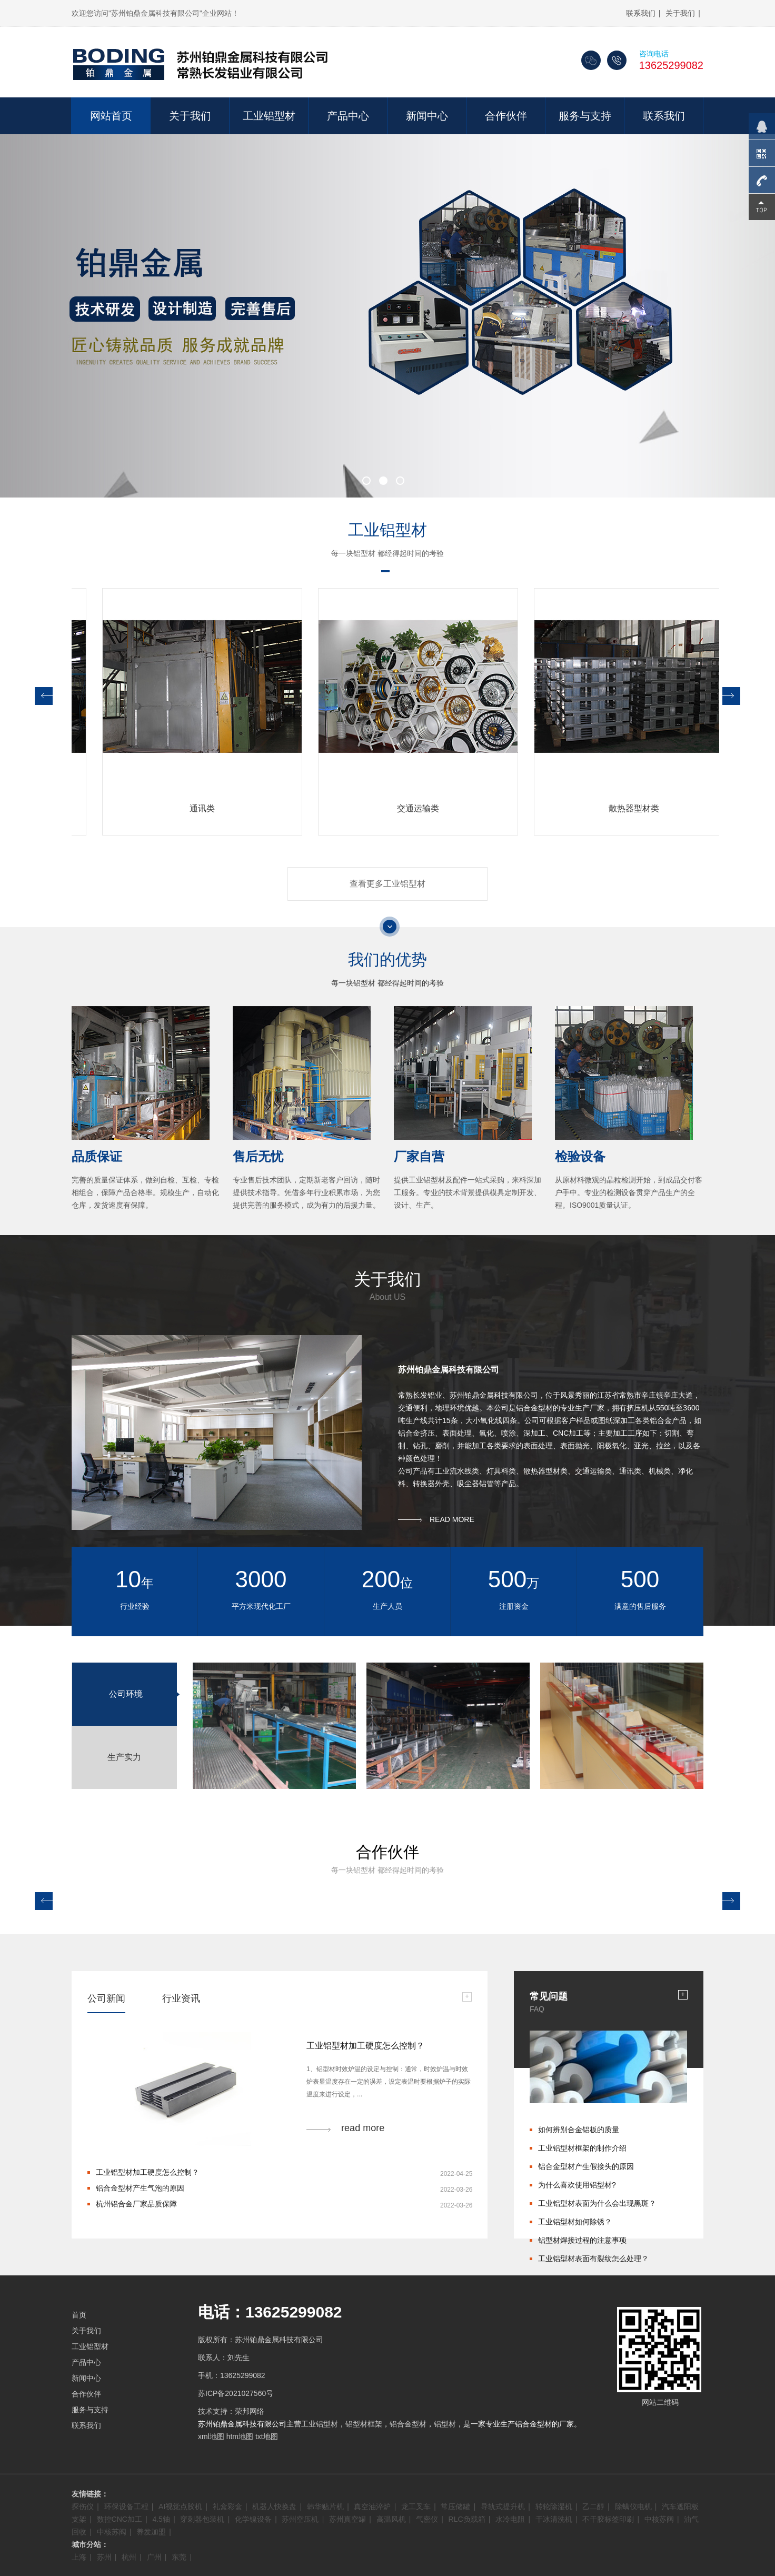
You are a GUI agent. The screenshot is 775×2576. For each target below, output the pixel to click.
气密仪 (427, 2519)
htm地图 (239, 2436)
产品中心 (348, 116)
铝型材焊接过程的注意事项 (582, 2240)
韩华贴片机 (325, 2506)
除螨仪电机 (633, 2506)
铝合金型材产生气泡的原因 (140, 2188)
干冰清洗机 (553, 2519)
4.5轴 (161, 2519)
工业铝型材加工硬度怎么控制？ (147, 2172)
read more (362, 2128)
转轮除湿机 (553, 2506)
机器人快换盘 (274, 2506)
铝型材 (445, 2424)
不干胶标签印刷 (608, 2519)
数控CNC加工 (119, 2519)
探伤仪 (83, 2506)
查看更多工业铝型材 (387, 883)
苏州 (104, 2557)
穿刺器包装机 (202, 2519)
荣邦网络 (249, 2411)
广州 (154, 2557)
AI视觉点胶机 (180, 2506)
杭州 (129, 2557)
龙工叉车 (416, 2506)
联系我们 (640, 13)
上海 (79, 2557)
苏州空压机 (300, 2519)
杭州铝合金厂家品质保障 (136, 2204)
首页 (79, 2315)
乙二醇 (593, 2506)
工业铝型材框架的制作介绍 (582, 2148)
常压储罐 (455, 2506)
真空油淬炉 (372, 2506)
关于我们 (680, 13)
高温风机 (391, 2519)
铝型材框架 (363, 2424)
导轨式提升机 (503, 2506)
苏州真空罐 (347, 2519)
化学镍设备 (253, 2519)
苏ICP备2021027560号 (235, 2393)
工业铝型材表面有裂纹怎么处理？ (593, 2258)
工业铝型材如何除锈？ (575, 2221)
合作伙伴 (506, 116)
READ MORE (452, 1519)
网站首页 (111, 116)
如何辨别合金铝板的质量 (578, 2129)
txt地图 (266, 2436)
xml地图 (211, 2436)
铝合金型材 (408, 2424)
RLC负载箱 (467, 2519)
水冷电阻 (510, 2519)
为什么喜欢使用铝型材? (577, 2185)
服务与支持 (585, 116)
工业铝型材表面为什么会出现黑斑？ (597, 2203)
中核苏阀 (659, 2519)
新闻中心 (427, 116)
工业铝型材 (269, 116)
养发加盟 (151, 2532)
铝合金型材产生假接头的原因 (586, 2166)
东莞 (179, 2557)
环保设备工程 (126, 2506)
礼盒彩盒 (227, 2506)
